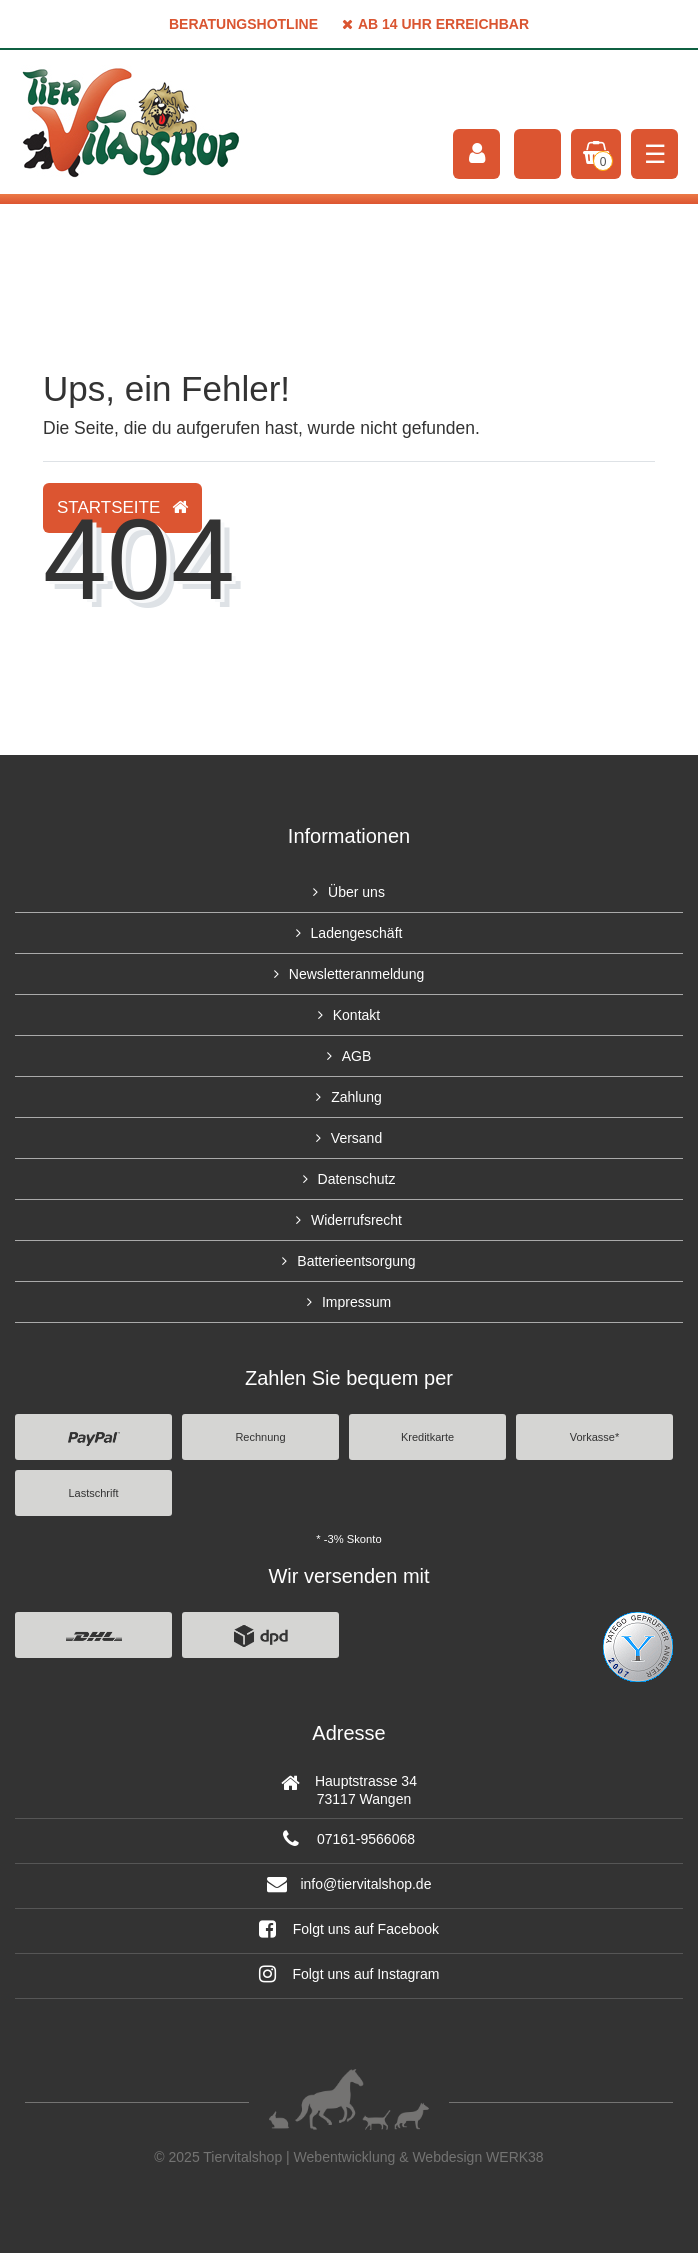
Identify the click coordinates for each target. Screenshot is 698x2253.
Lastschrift (93, 1493)
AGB (357, 1056)
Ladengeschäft (357, 933)
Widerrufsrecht (356, 1220)
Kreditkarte (427, 1437)
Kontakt (356, 1015)
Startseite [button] (122, 507)
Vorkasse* (595, 1437)
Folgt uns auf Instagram (349, 1974)
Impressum (356, 1302)
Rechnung (260, 1437)
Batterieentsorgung (356, 1261)
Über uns (356, 892)
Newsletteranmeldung (356, 974)
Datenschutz (357, 1179)
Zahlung (356, 1097)
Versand (356, 1138)
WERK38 (515, 2157)
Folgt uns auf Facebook (349, 1929)
